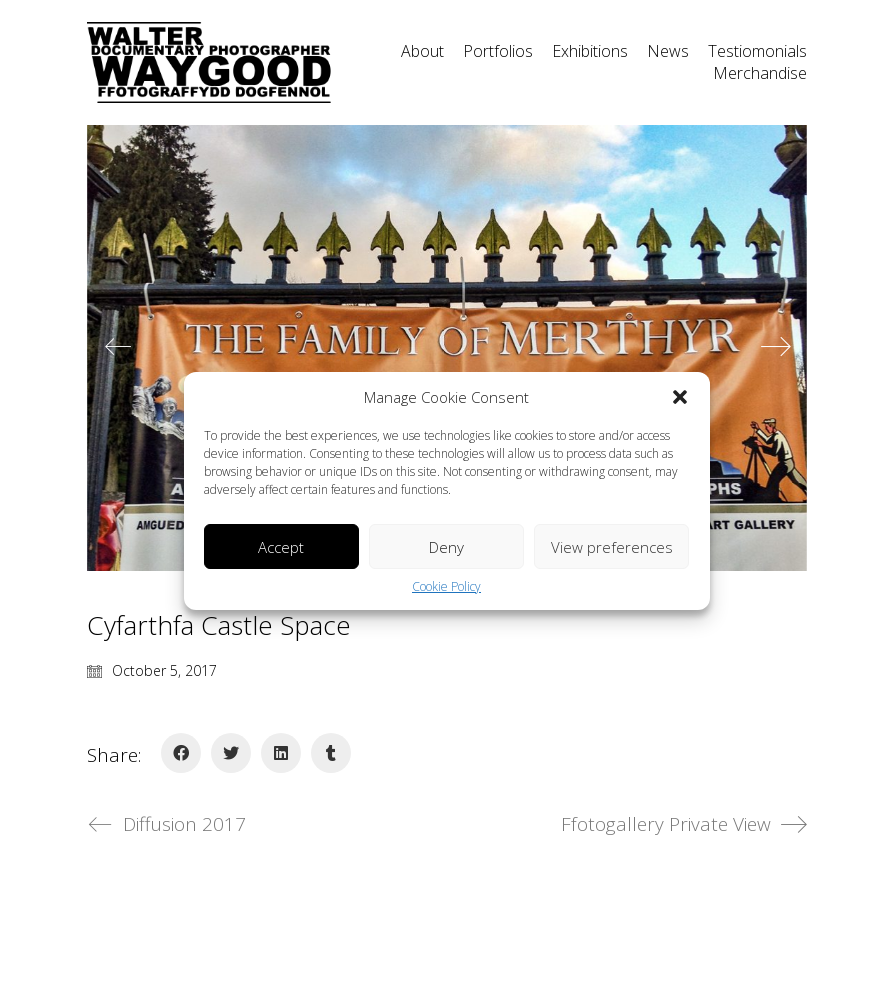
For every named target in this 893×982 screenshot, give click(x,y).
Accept (281, 547)
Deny (446, 547)
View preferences (612, 547)
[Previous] (118, 348)
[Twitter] (231, 753)
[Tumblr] (331, 753)
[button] (680, 397)
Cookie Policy (446, 587)
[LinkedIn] (281, 753)
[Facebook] (181, 753)
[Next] (776, 348)
